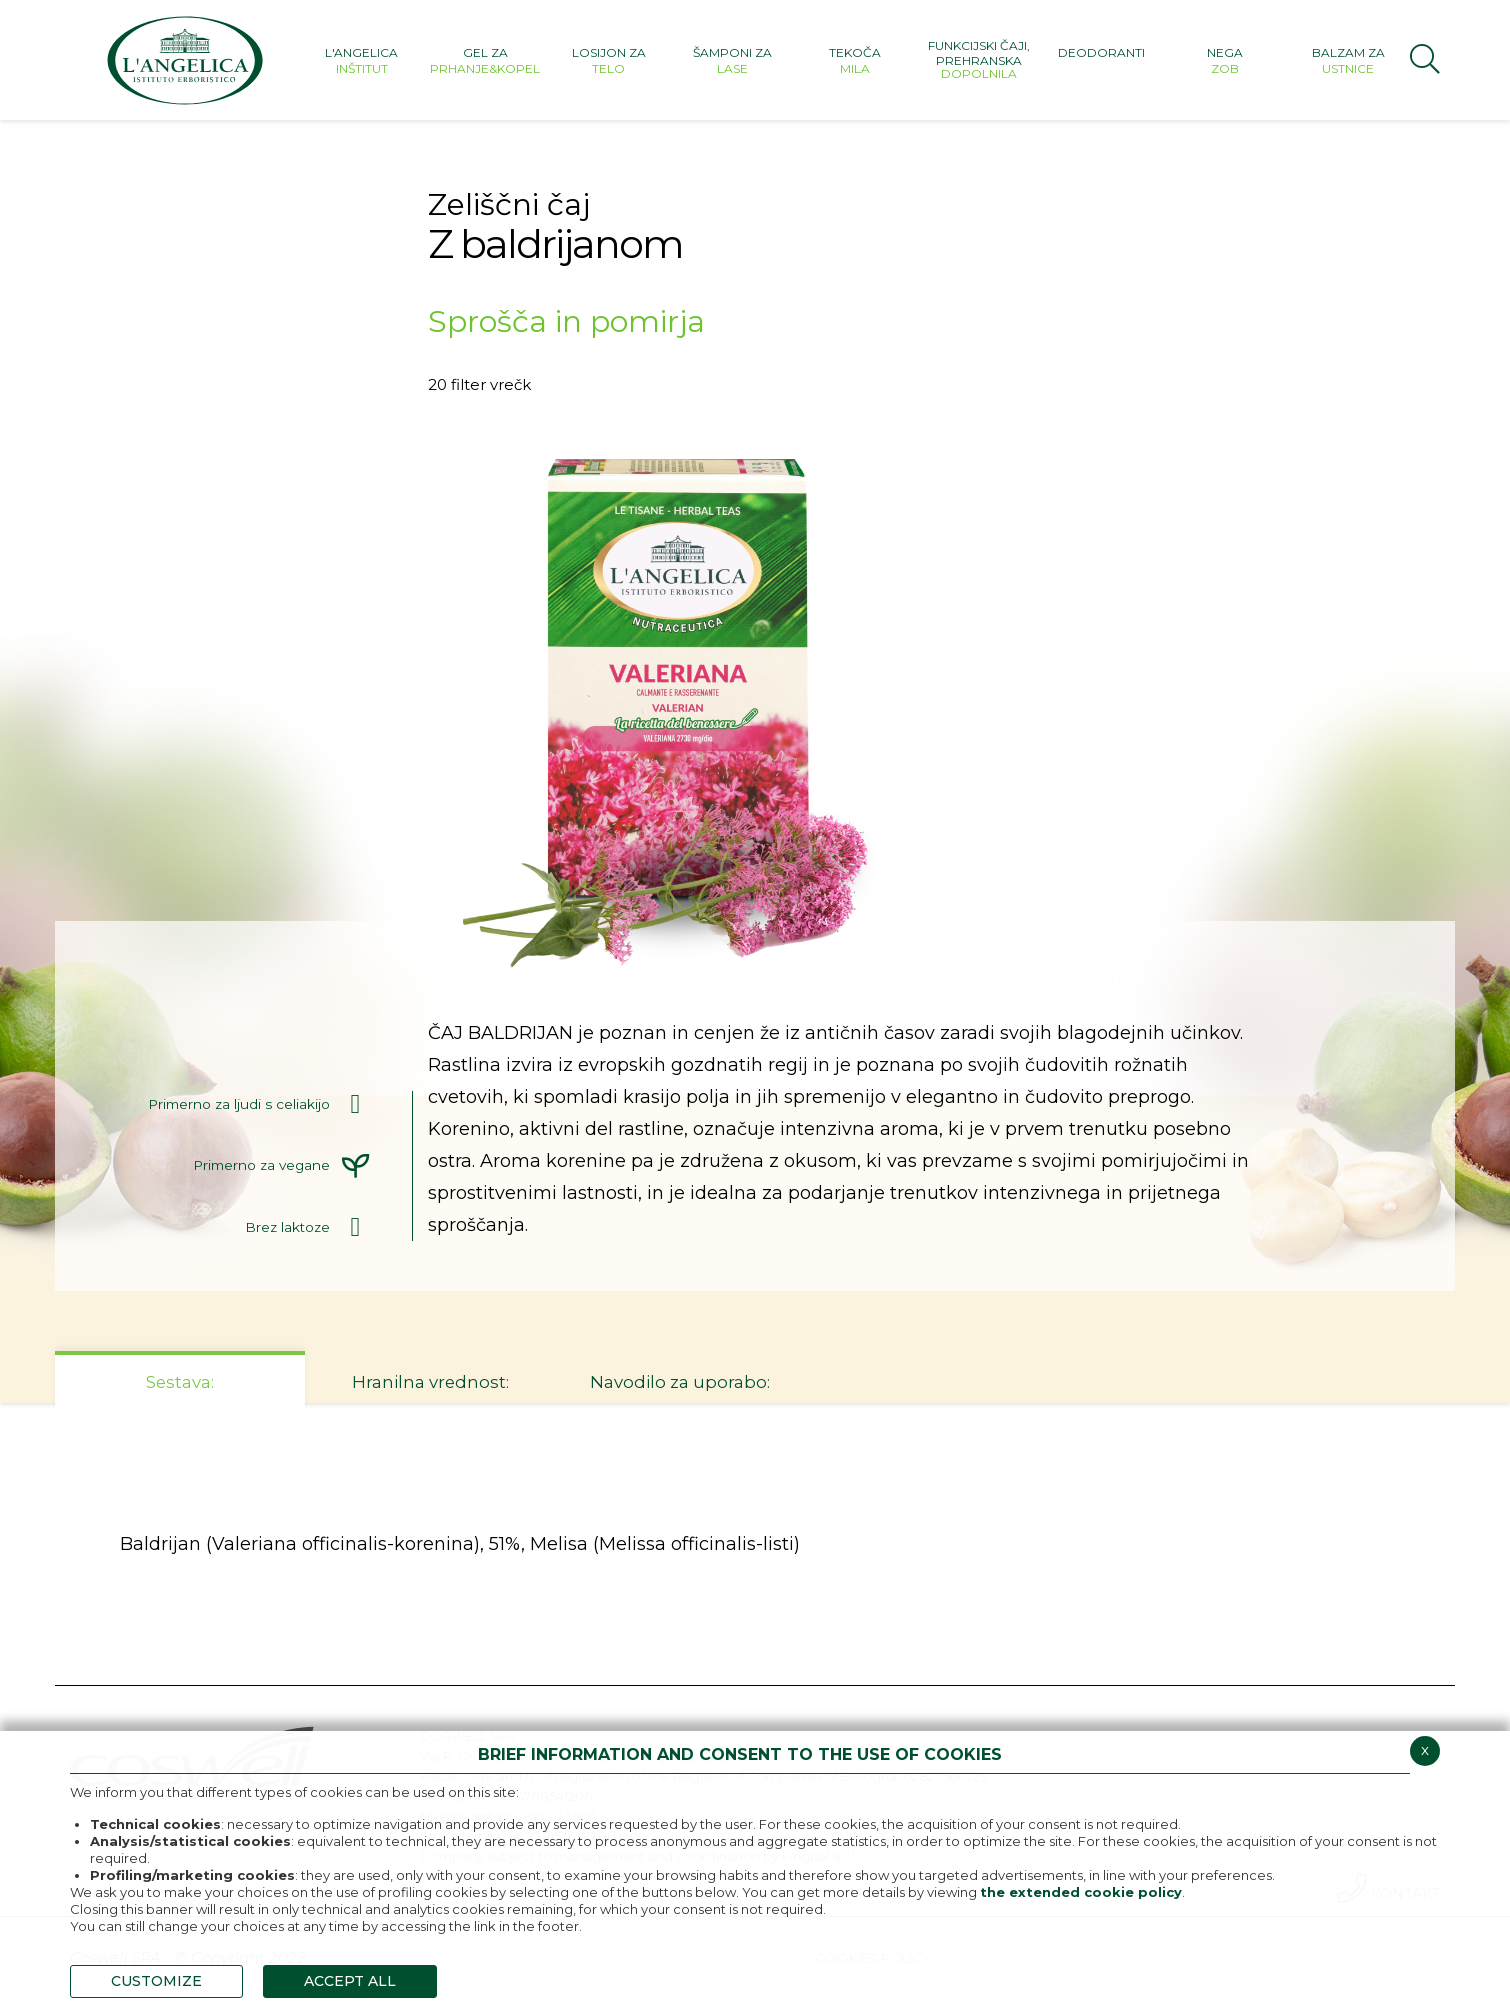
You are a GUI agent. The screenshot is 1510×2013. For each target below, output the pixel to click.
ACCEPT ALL (350, 1981)
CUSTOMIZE (156, 1981)
